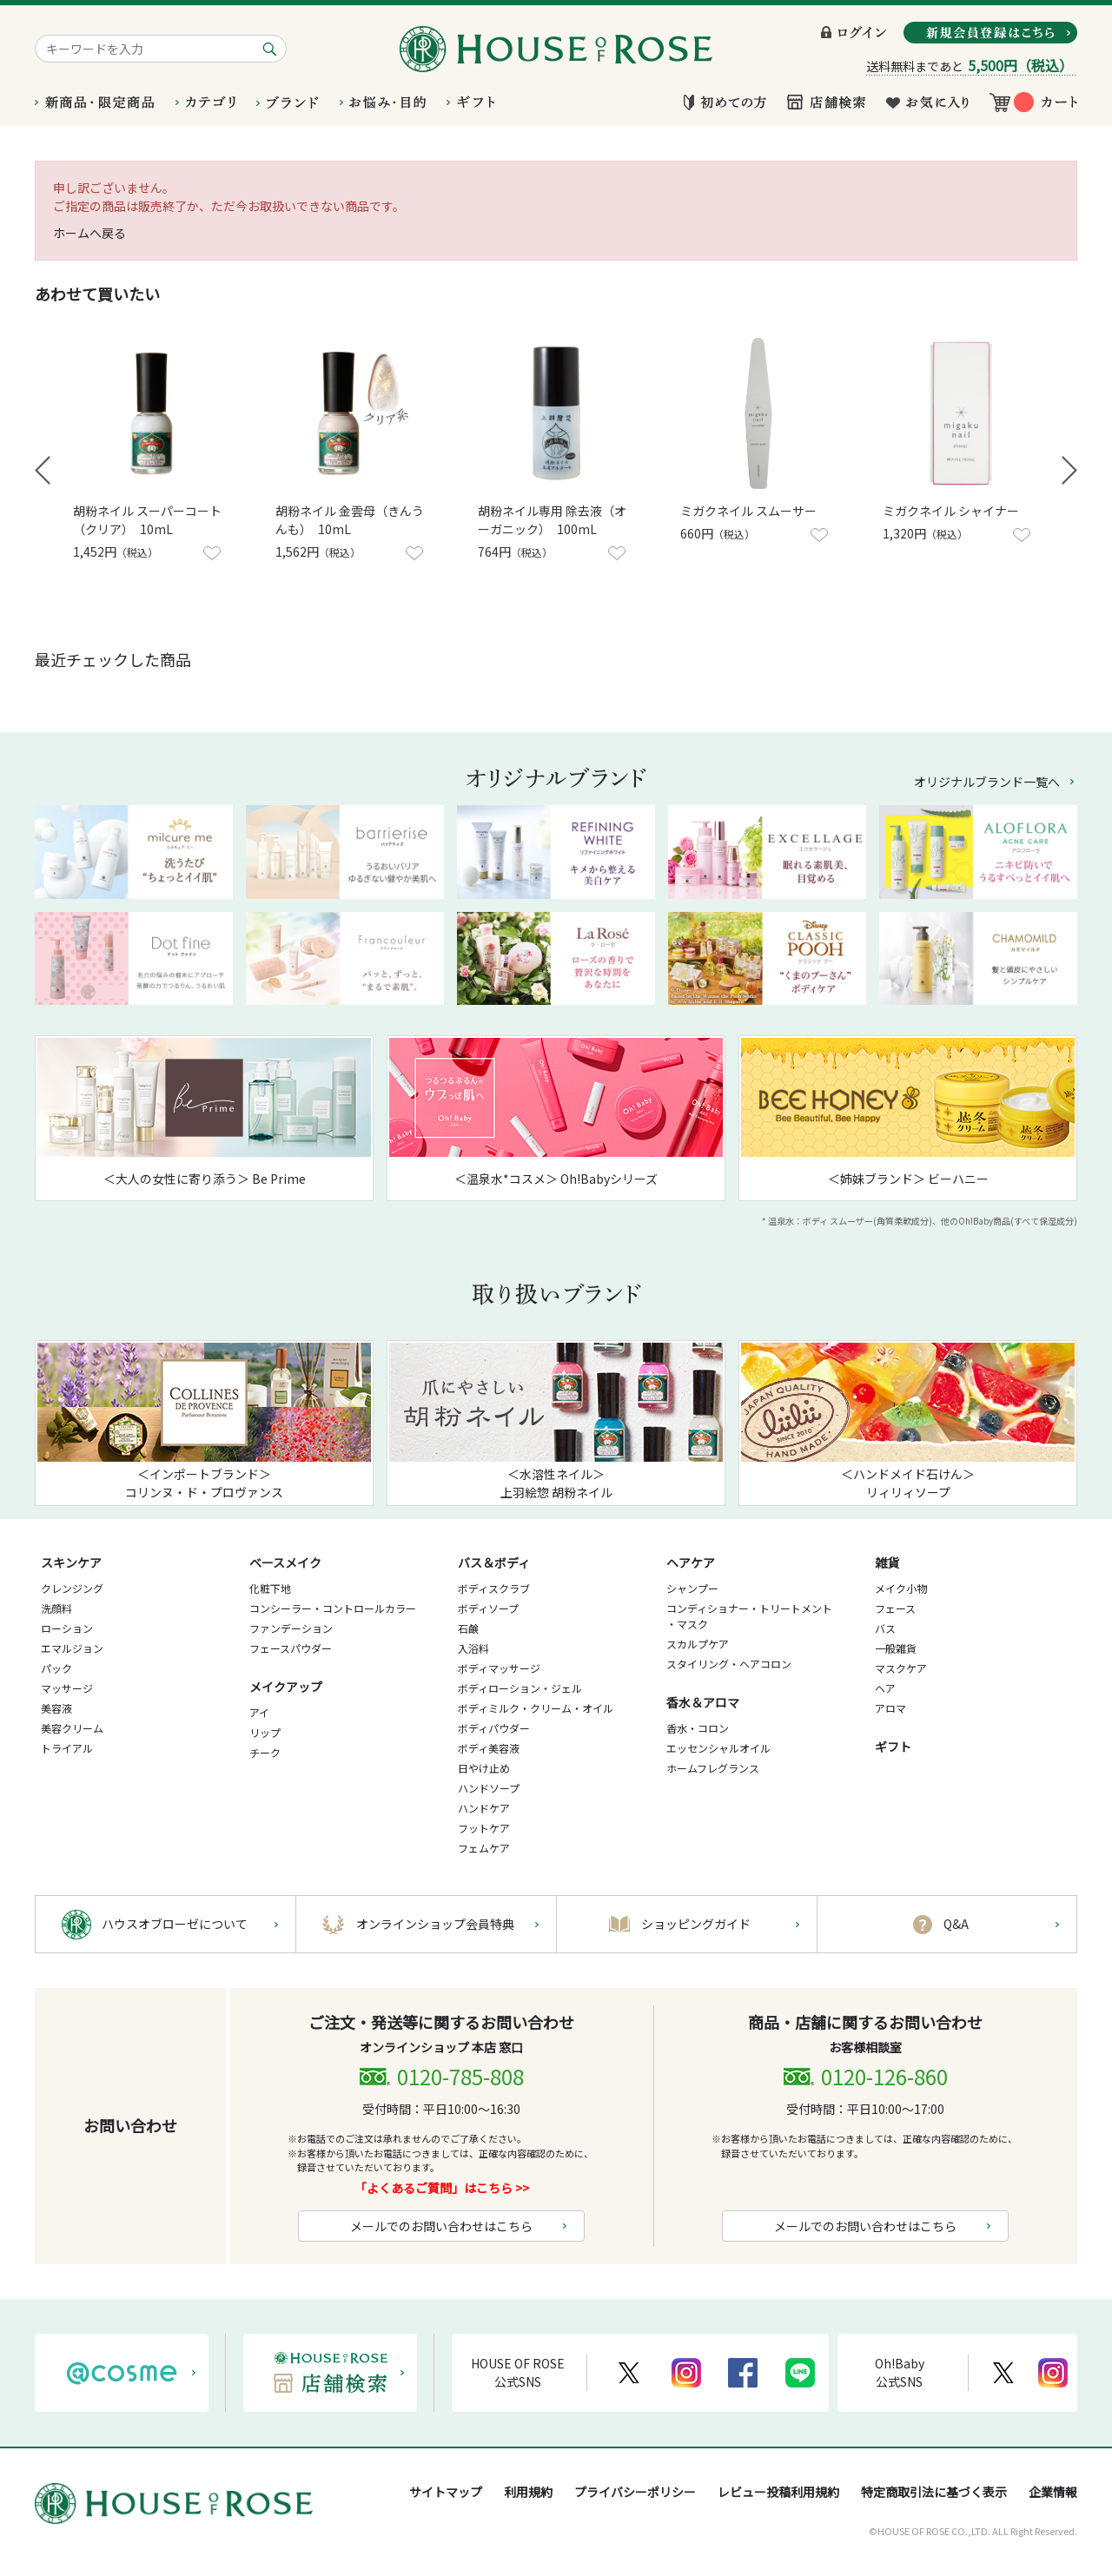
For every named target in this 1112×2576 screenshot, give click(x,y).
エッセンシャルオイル (718, 1747)
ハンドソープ (489, 1787)
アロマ (890, 1708)
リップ (265, 1732)
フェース (895, 1608)
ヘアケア (690, 1562)
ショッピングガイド (696, 1923)
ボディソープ (488, 1608)
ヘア (885, 1688)
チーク (265, 1752)
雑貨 (887, 1562)
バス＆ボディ (494, 1562)
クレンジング (72, 1588)
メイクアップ (285, 1686)
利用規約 (528, 2491)
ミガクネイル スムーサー (748, 510)
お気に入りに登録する (212, 553)
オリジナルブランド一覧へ (987, 782)
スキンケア (71, 1562)
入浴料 (473, 1648)
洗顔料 (56, 1608)
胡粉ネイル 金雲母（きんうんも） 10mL (349, 520)
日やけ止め (484, 1767)
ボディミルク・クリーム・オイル (535, 1708)
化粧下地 (270, 1588)
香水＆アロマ (702, 1702)
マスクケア (901, 1668)
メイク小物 (901, 1588)
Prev (42, 470)
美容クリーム (72, 1728)
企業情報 (1053, 2491)
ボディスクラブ (494, 1588)
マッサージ (67, 1688)
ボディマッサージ (499, 1668)
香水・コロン (697, 1728)
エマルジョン (72, 1648)
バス (885, 1628)
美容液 (56, 1708)
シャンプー (692, 1588)
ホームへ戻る (89, 232)
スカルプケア (697, 1643)
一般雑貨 (896, 1648)
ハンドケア (484, 1807)
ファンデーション (291, 1628)
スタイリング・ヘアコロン (728, 1663)
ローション (67, 1628)
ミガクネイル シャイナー (951, 510)
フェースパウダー (290, 1648)
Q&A (956, 1923)
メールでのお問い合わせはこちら (441, 2226)
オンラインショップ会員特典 (435, 1923)
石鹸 (468, 1628)
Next (1069, 470)
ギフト (893, 1746)
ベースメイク (285, 1562)
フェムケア (484, 1847)
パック (56, 1668)
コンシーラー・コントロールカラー (332, 1608)
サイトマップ (445, 2491)
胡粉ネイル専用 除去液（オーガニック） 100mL (552, 520)
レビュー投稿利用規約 (778, 2491)
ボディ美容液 (489, 1747)
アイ (259, 1712)
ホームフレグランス (712, 1767)
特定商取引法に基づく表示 (934, 2491)
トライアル (67, 1747)
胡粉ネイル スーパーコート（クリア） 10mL (147, 520)
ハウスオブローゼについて (175, 1923)
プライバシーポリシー (635, 2491)
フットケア (484, 1827)
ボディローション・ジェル (520, 1688)
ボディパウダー (494, 1728)
